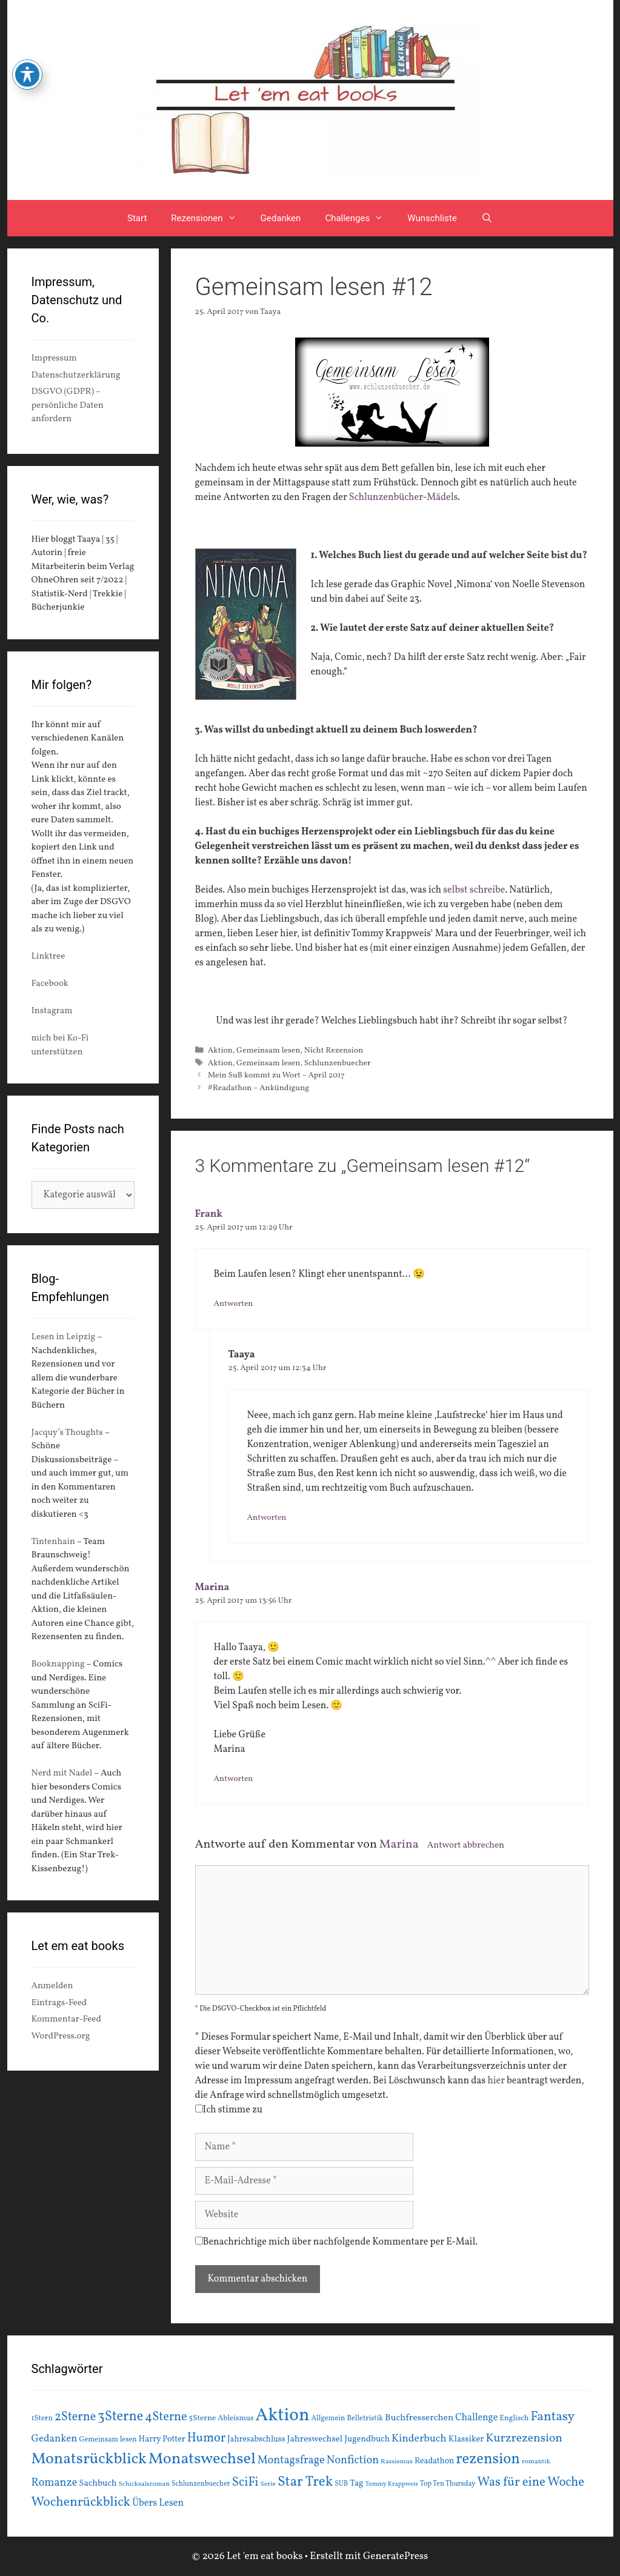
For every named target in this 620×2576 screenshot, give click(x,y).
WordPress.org (61, 2036)
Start (137, 218)
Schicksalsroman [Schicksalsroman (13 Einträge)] (144, 2484)
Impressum (54, 358)
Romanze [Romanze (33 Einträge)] (55, 2483)
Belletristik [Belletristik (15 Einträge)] (365, 2418)
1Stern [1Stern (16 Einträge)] (42, 2418)
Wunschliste (431, 218)
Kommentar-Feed (66, 2019)
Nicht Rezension (334, 1050)
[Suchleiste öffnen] (487, 218)
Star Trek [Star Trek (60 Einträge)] (305, 2482)
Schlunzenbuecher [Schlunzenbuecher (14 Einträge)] (201, 2484)
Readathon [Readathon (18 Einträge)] (434, 2461)
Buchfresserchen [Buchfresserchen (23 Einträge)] (419, 2418)
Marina (212, 1587)
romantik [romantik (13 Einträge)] (536, 2461)
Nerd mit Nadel (62, 1773)
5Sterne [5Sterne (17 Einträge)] (202, 2418)
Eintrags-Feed (59, 2003)
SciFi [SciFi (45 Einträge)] (245, 2482)
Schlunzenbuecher (337, 1063)
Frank (208, 1214)
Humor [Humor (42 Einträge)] (206, 2438)
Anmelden (52, 1986)
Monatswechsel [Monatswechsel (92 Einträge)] (202, 2459)
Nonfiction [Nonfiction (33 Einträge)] (353, 2460)
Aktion (220, 1050)
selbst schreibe (473, 890)
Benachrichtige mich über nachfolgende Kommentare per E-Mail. (336, 2242)
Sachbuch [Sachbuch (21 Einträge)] (97, 2483)
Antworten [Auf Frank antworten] (233, 1304)
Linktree (48, 956)
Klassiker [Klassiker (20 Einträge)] (466, 2439)
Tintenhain (54, 1542)
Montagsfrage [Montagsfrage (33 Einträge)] (291, 2460)
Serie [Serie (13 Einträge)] (268, 2484)
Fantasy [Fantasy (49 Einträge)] (552, 2417)
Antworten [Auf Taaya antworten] (267, 1517)
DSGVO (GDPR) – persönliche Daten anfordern (68, 405)
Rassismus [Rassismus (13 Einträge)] (397, 2461)
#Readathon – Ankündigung (259, 1088)
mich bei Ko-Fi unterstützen (60, 1045)
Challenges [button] (360, 218)
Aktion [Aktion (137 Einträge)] (283, 2415)
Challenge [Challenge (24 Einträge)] (476, 2418)
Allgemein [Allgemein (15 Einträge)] (328, 2418)
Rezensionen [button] (209, 218)
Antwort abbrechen (465, 1845)
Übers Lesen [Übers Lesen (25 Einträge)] (158, 2503)
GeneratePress (395, 2556)
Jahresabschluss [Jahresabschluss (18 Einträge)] (256, 2439)
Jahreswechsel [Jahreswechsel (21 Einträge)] (315, 2439)
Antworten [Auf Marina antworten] (233, 1779)
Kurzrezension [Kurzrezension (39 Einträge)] (523, 2438)
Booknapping (58, 1664)
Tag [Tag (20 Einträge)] (356, 2483)
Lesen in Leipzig (64, 1337)
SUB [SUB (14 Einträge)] (341, 2484)
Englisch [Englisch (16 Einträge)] (513, 2418)
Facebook (50, 983)
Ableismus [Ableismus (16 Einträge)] (235, 2418)
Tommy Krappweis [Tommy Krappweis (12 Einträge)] (391, 2484)
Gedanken (281, 218)
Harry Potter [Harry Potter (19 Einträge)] (162, 2439)
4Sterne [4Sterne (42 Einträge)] (166, 2417)
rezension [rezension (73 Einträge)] (488, 2459)
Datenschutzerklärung (76, 375)
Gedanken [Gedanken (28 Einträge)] (55, 2439)
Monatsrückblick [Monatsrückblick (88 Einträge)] (89, 2459)
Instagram (52, 1011)
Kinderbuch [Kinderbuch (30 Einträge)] (419, 2438)
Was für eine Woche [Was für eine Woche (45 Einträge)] (531, 2482)
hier (496, 2081)
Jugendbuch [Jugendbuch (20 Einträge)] (367, 2439)
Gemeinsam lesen (268, 1050)
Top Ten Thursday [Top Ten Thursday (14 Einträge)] (448, 2484)
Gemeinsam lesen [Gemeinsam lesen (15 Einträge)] (107, 2439)
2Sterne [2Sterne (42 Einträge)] (75, 2417)
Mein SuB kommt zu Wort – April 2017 (276, 1075)
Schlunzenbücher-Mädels (403, 497)
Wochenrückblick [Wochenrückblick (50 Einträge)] (81, 2502)
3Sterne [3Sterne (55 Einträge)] (120, 2417)
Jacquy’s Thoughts (67, 1432)
